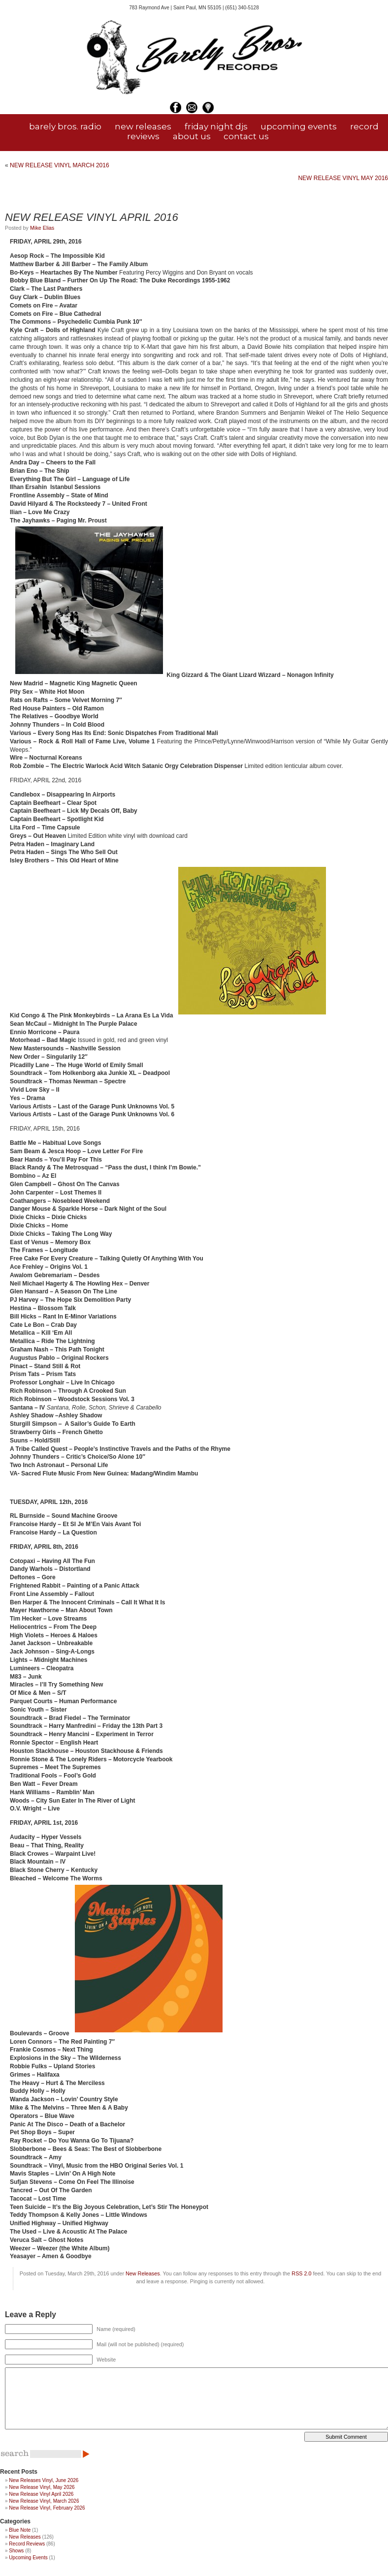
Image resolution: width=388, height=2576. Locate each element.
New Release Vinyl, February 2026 (47, 2508)
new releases (143, 126)
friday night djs (216, 126)
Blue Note (20, 2530)
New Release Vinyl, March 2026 (44, 2501)
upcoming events (298, 126)
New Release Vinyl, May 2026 (41, 2487)
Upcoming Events (28, 2557)
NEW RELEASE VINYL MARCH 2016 (59, 165)
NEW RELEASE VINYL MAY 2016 (343, 178)
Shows (16, 2550)
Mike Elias (42, 228)
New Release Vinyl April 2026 (41, 2494)
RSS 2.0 (301, 2273)
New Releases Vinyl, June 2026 (43, 2480)
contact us (246, 136)
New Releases (143, 2273)
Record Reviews (27, 2543)
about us (192, 136)
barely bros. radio (65, 126)
